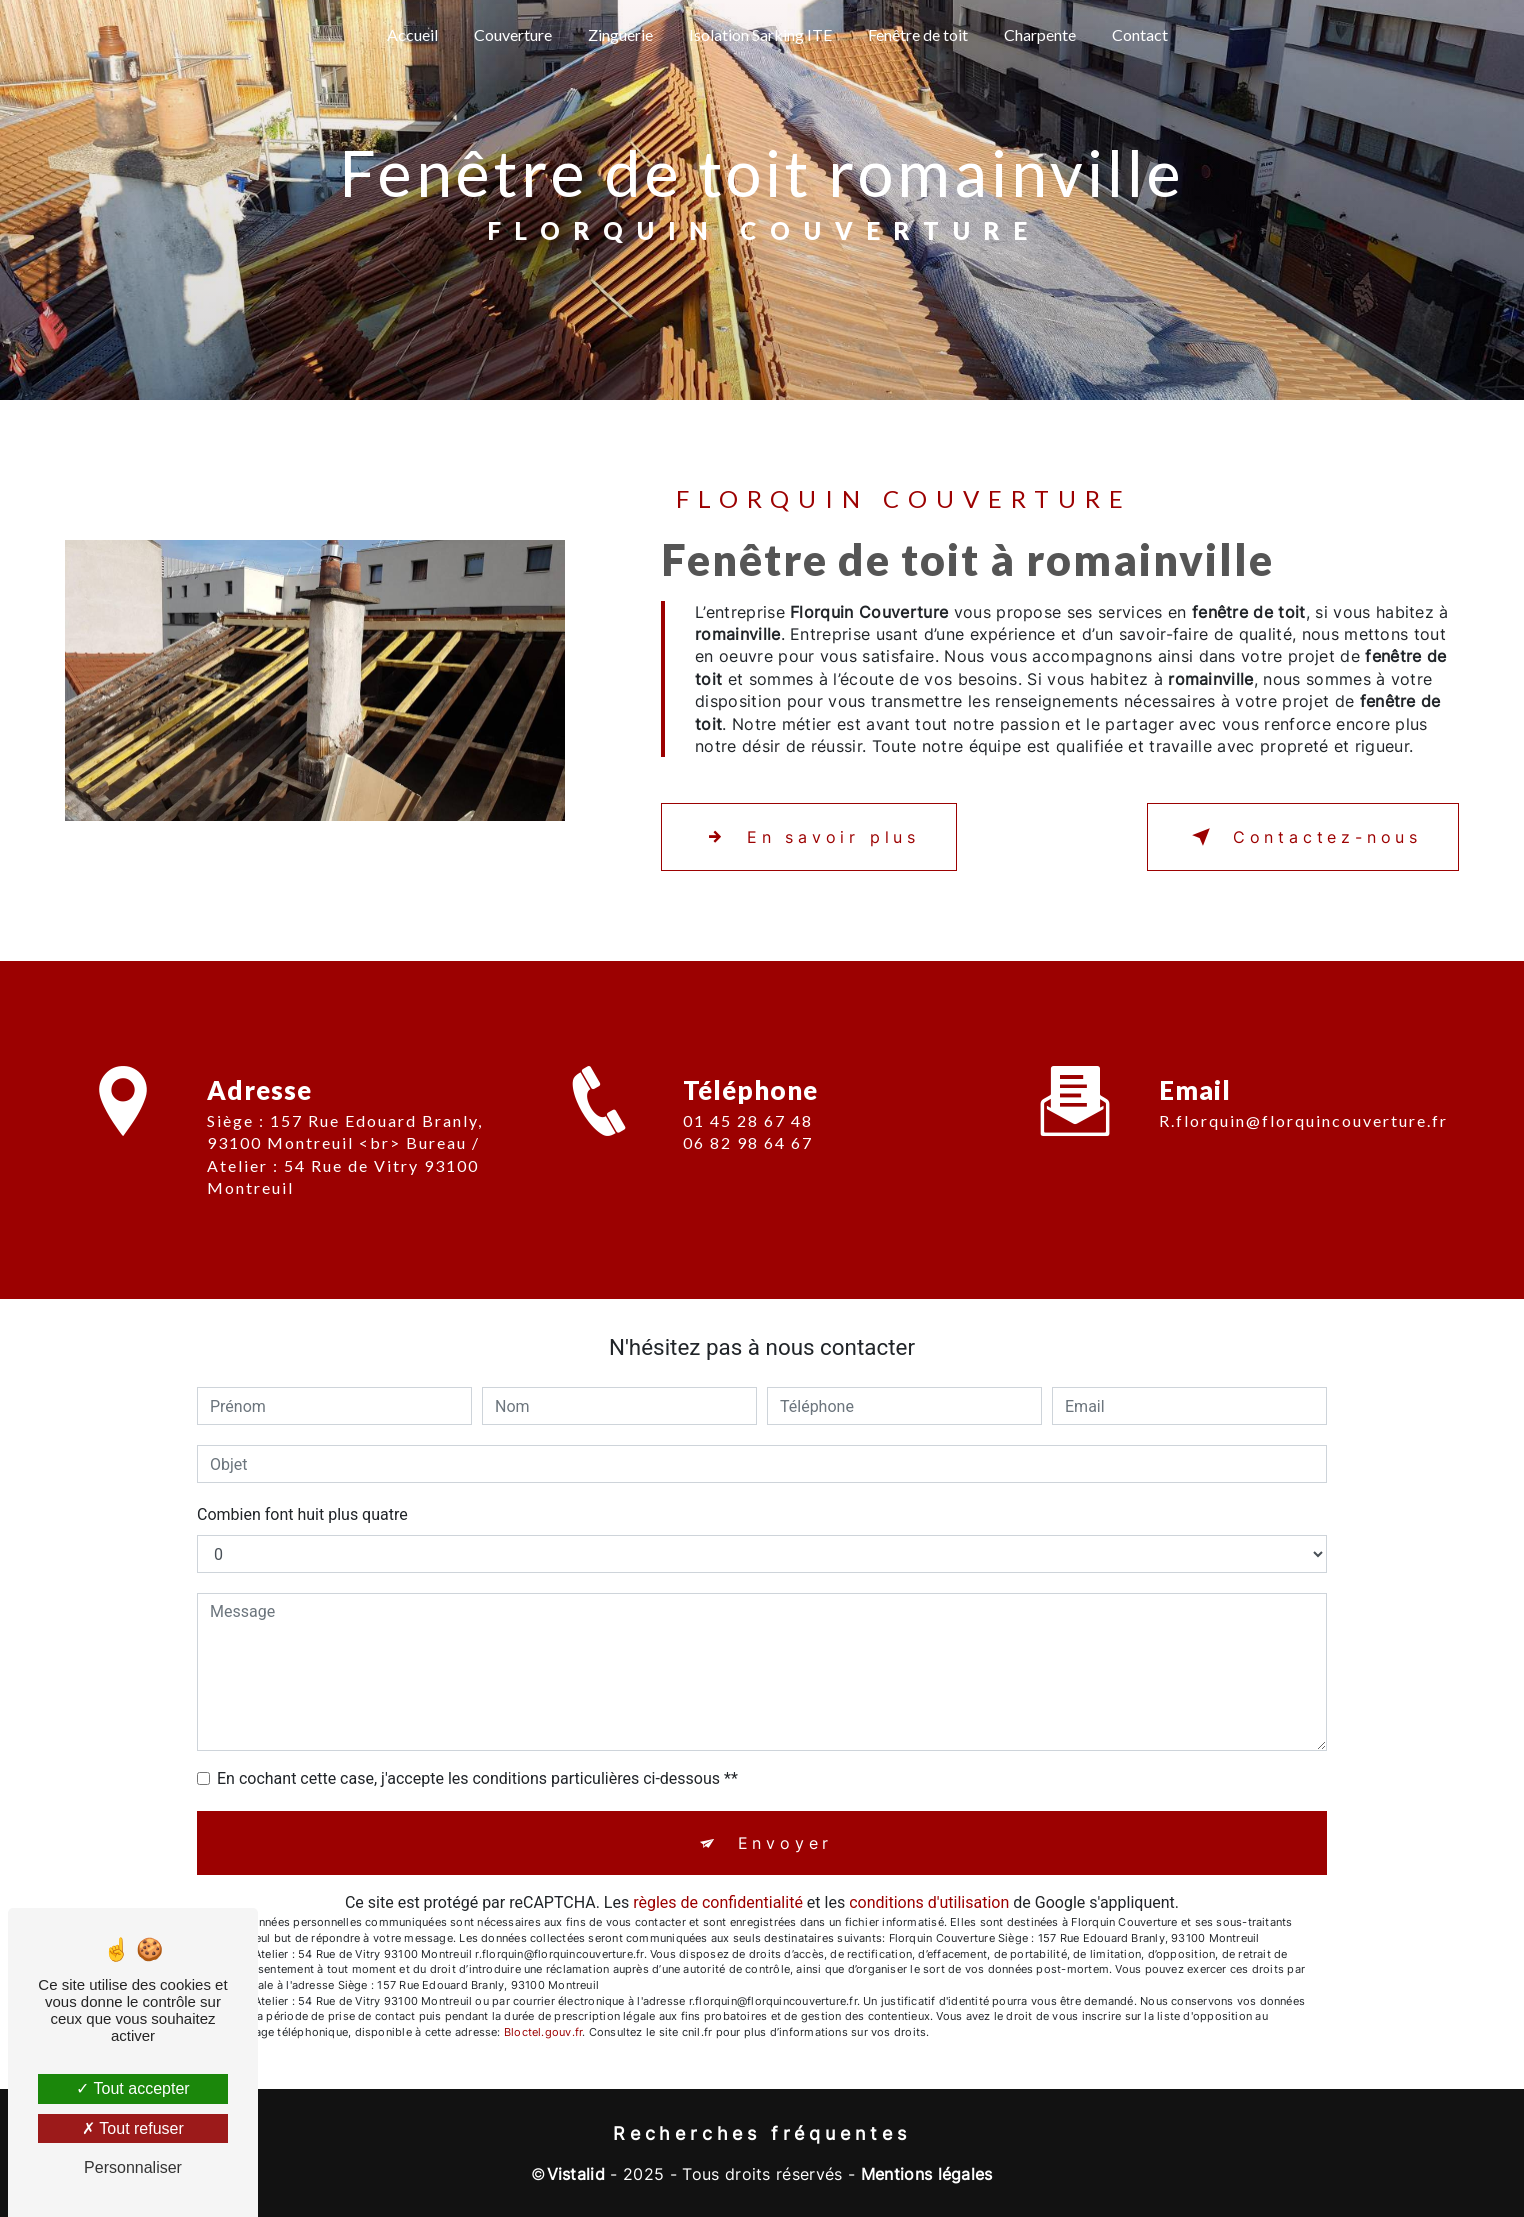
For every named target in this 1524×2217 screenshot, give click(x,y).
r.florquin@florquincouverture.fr (1303, 1097)
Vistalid (576, 2174)
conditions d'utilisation (929, 1902)
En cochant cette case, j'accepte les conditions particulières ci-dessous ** (477, 1778)
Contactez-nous (1303, 837)
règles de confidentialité (718, 1902)
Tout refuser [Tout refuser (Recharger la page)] (133, 2128)
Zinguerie (620, 34)
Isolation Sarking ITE (760, 34)
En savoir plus (809, 837)
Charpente (1040, 34)
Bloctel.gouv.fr (543, 2032)
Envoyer (786, 1843)
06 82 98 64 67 (748, 1165)
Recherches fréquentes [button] (762, 2133)
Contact (1140, 34)
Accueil (412, 34)
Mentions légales (927, 2174)
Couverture (513, 34)
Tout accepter (132, 2088)
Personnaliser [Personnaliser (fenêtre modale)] (133, 2167)
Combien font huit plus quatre (302, 1514)
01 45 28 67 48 (748, 1143)
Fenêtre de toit (918, 34)
